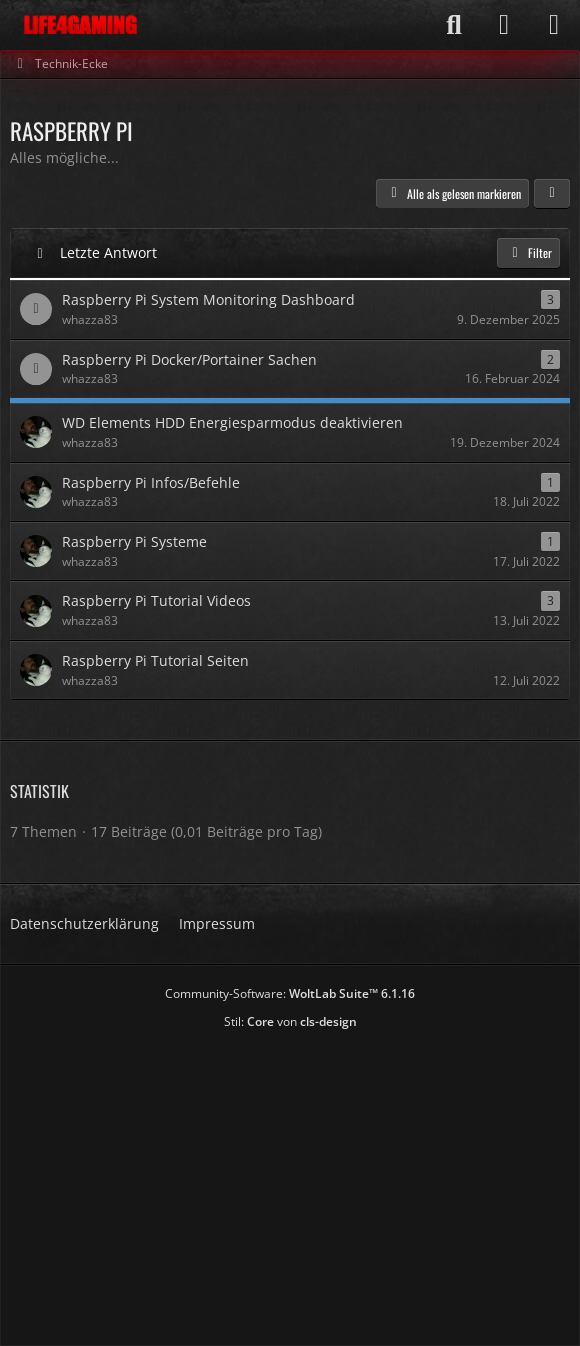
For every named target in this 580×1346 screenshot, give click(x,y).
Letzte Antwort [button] (108, 252)
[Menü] (554, 25)
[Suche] (454, 25)
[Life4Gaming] (80, 25)
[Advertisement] (295, 1181)
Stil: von (290, 1021)
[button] (552, 194)
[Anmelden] (504, 25)
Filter (528, 252)
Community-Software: (290, 993)
